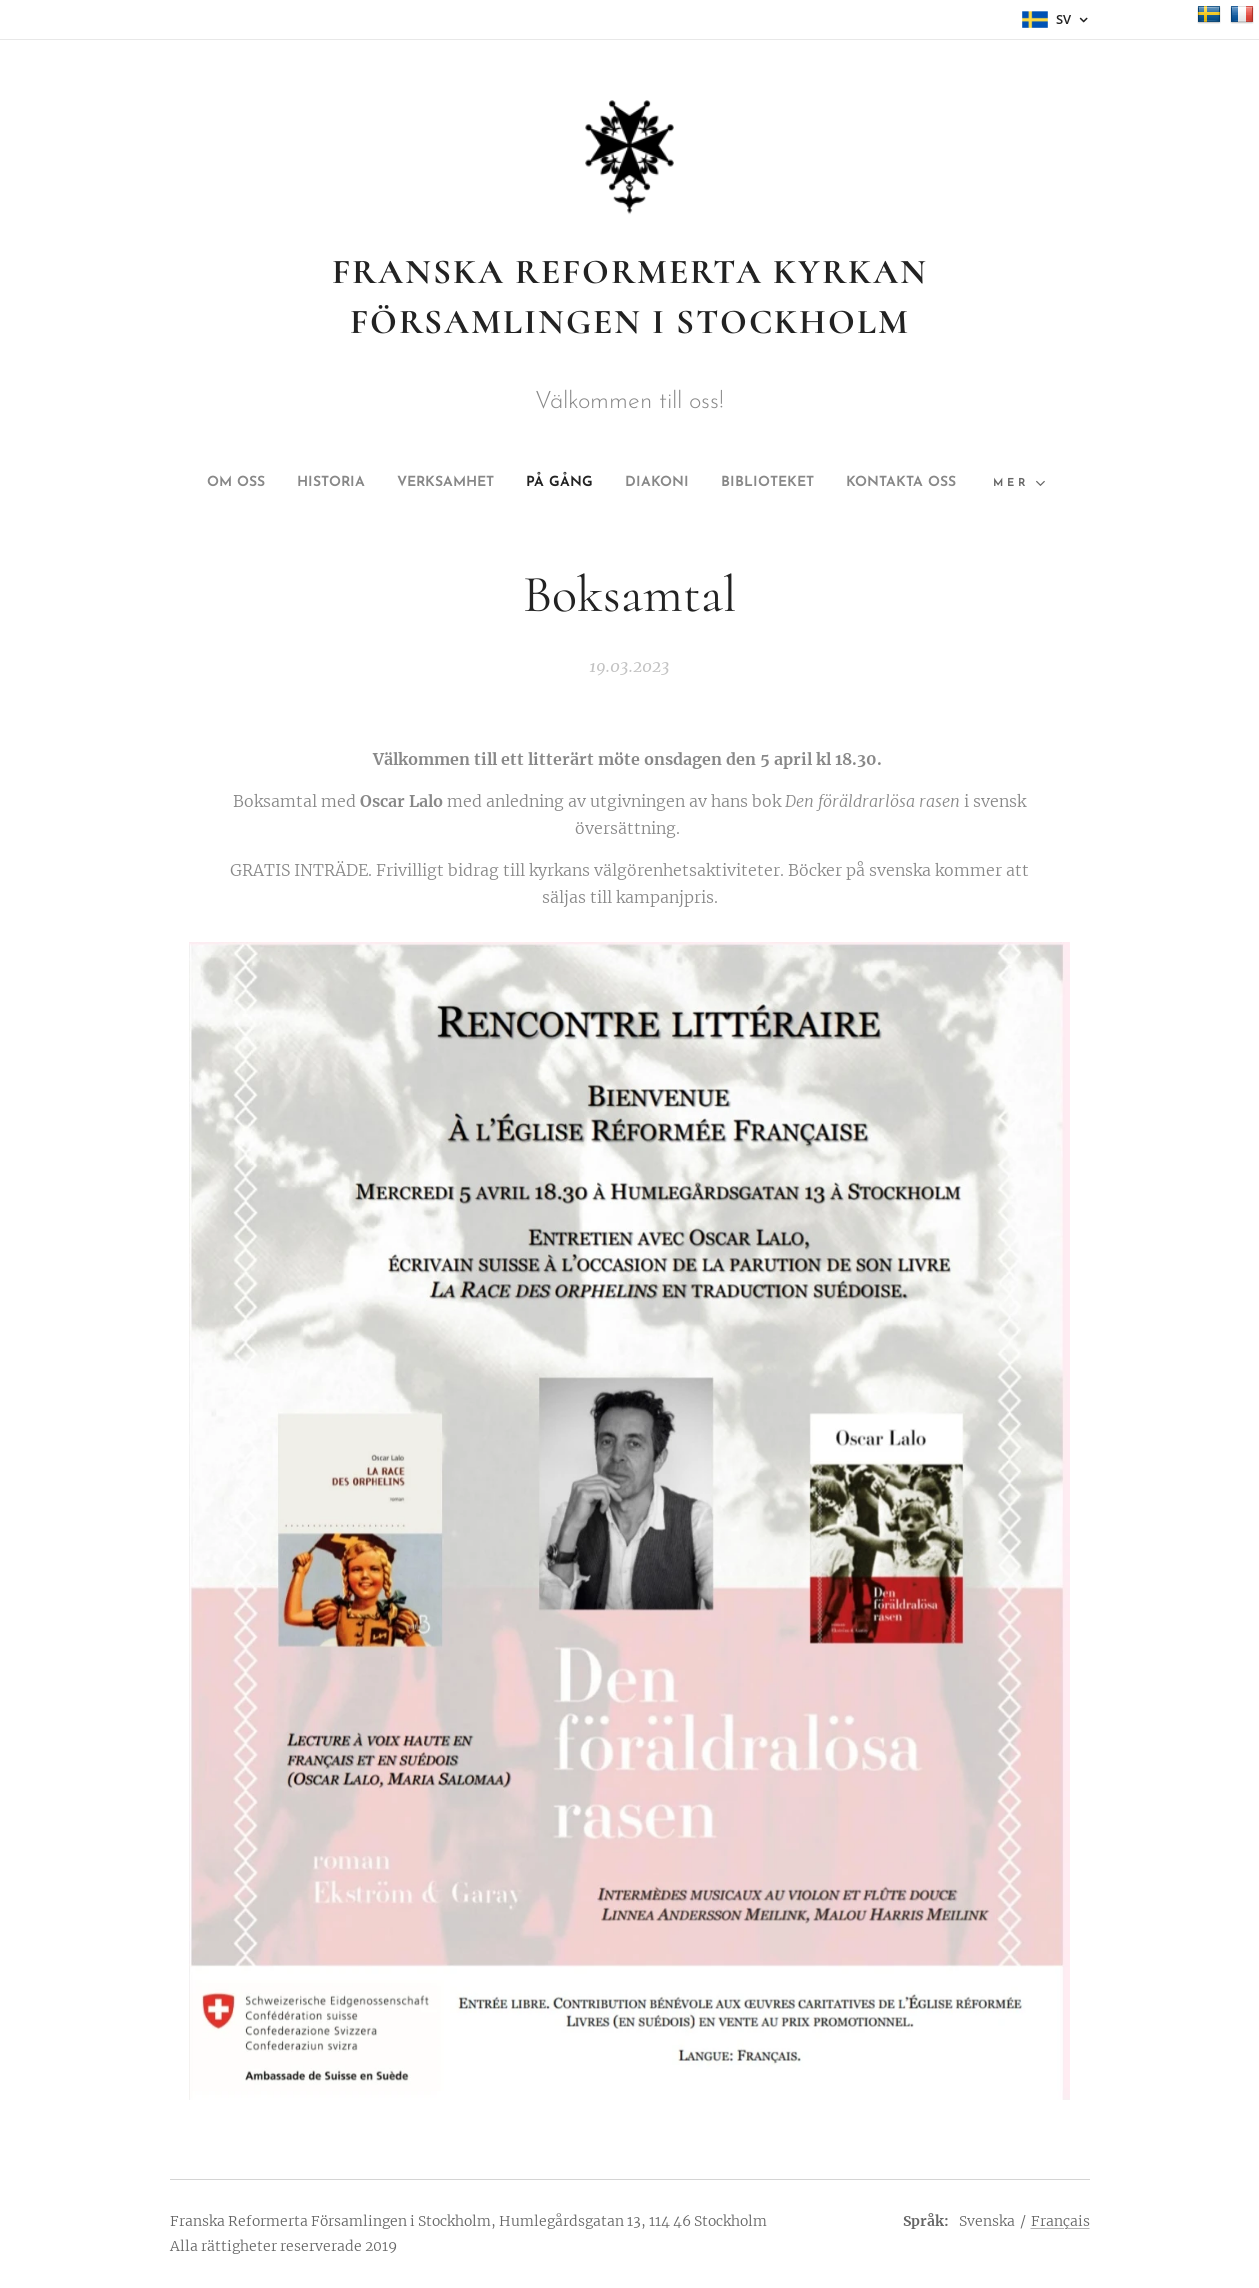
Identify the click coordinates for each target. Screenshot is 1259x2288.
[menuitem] (273, 483)
